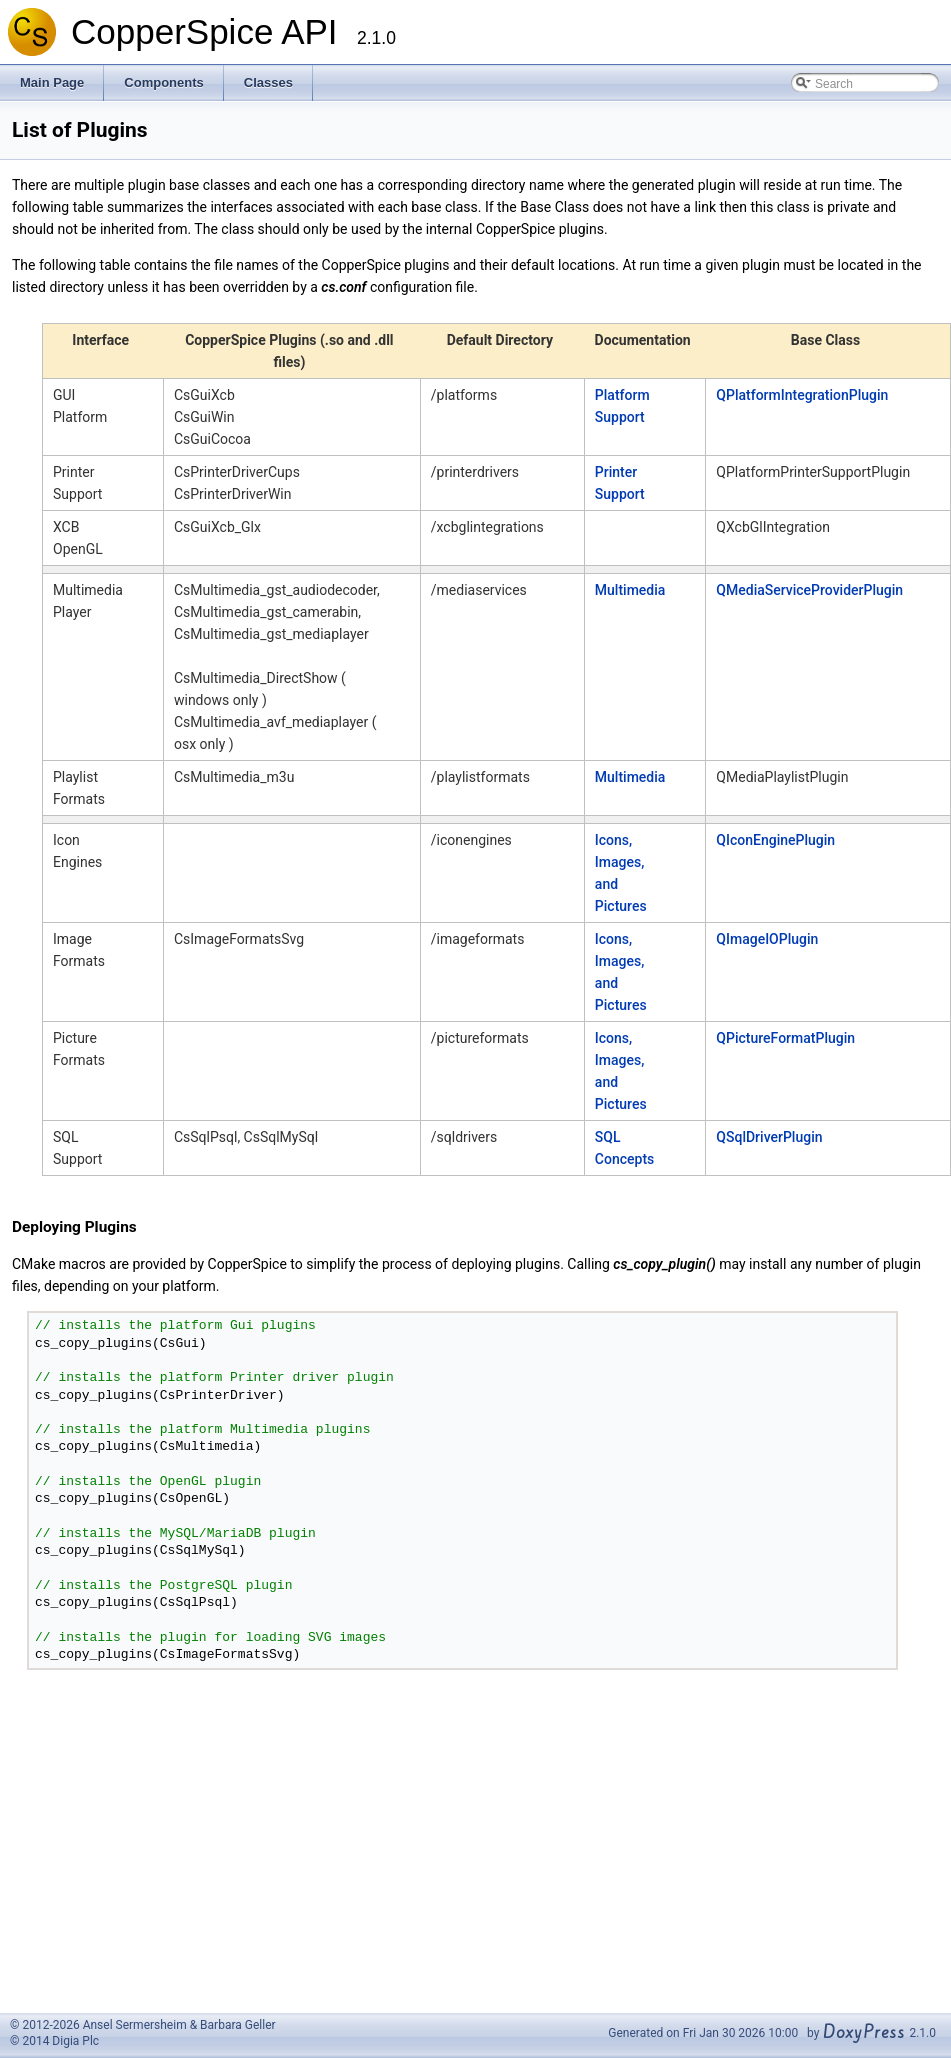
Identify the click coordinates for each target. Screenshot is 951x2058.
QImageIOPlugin (767, 939)
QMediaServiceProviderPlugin (809, 590)
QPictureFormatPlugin (785, 1038)
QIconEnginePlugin (775, 840)
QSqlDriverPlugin (769, 1137)
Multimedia (630, 590)
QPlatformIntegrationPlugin (802, 395)
